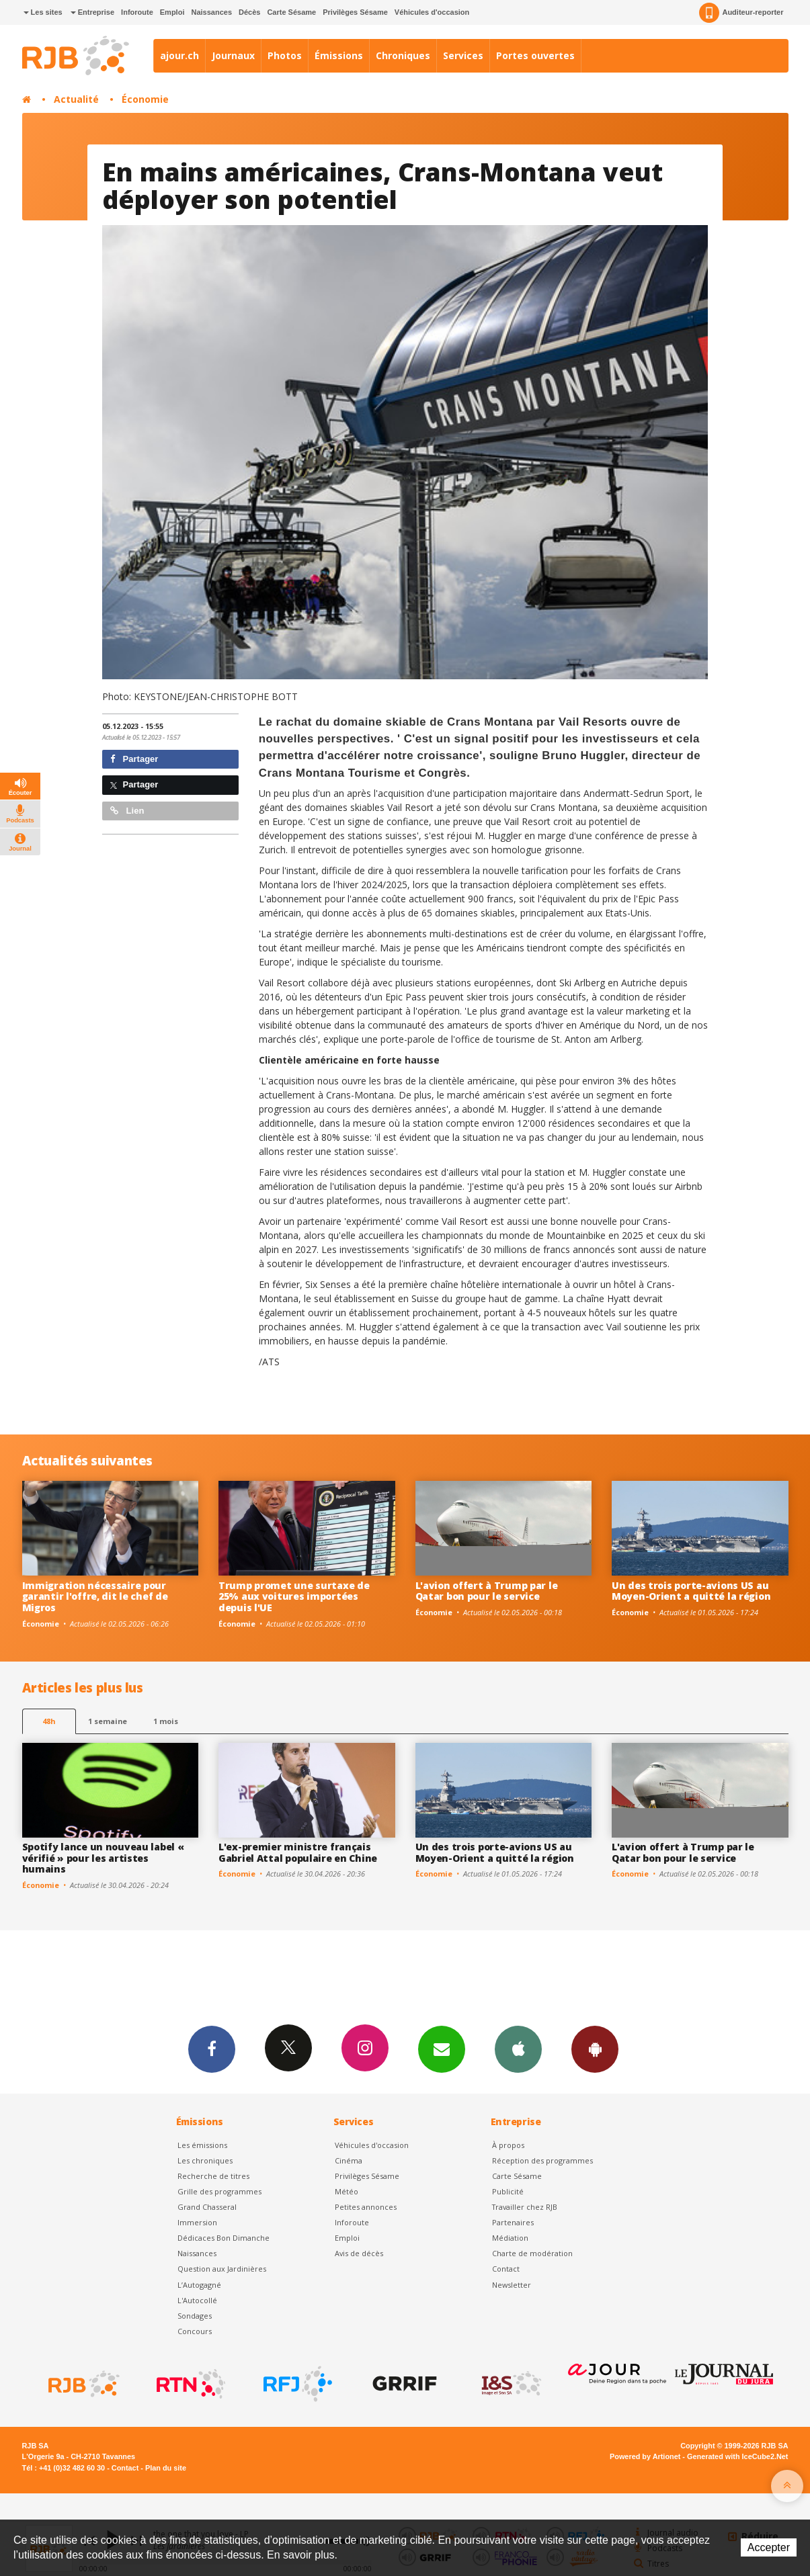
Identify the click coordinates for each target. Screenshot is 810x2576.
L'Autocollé (197, 2300)
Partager (134, 759)
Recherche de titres (213, 2176)
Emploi (172, 12)
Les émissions (202, 2145)
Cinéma (348, 2160)
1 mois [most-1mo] (165, 1721)
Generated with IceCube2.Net (737, 2456)
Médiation (510, 2237)
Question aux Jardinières (221, 2268)
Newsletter (511, 2284)
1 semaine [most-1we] (107, 1721)
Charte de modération (532, 2253)
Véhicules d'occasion (432, 12)
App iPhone (518, 2048)
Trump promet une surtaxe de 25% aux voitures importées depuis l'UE (293, 1597)
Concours (194, 2331)
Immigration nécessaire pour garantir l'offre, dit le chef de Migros (95, 1597)
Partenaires (513, 2222)
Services (463, 55)
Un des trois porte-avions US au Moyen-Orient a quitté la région (691, 1591)
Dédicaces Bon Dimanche (223, 2237)
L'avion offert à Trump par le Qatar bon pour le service (486, 1591)
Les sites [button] (43, 12)
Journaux (233, 55)
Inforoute (137, 12)
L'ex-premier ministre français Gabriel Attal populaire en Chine (297, 1852)
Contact (506, 2268)
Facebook (211, 2048)
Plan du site (165, 2468)
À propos (508, 2145)
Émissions (339, 55)
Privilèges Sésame (355, 12)
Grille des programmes (219, 2191)
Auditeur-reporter (741, 13)
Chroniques (403, 55)
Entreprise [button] (92, 12)
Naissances (211, 12)
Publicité (508, 2191)
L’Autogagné (199, 2284)
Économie (145, 99)
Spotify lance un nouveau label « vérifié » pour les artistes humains (103, 1858)
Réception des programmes (542, 2160)
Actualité (76, 99)
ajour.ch (179, 55)
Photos (285, 55)
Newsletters (441, 2048)
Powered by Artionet (645, 2456)
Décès (249, 12)
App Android (594, 2048)
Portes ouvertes (535, 55)
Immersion (197, 2222)
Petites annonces (366, 2206)
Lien (127, 811)
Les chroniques (205, 2160)
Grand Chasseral (207, 2206)
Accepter (768, 2547)
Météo (346, 2191)
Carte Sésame (291, 12)
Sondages (194, 2315)
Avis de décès (359, 2253)
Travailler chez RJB (524, 2206)
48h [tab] (48, 1721)
